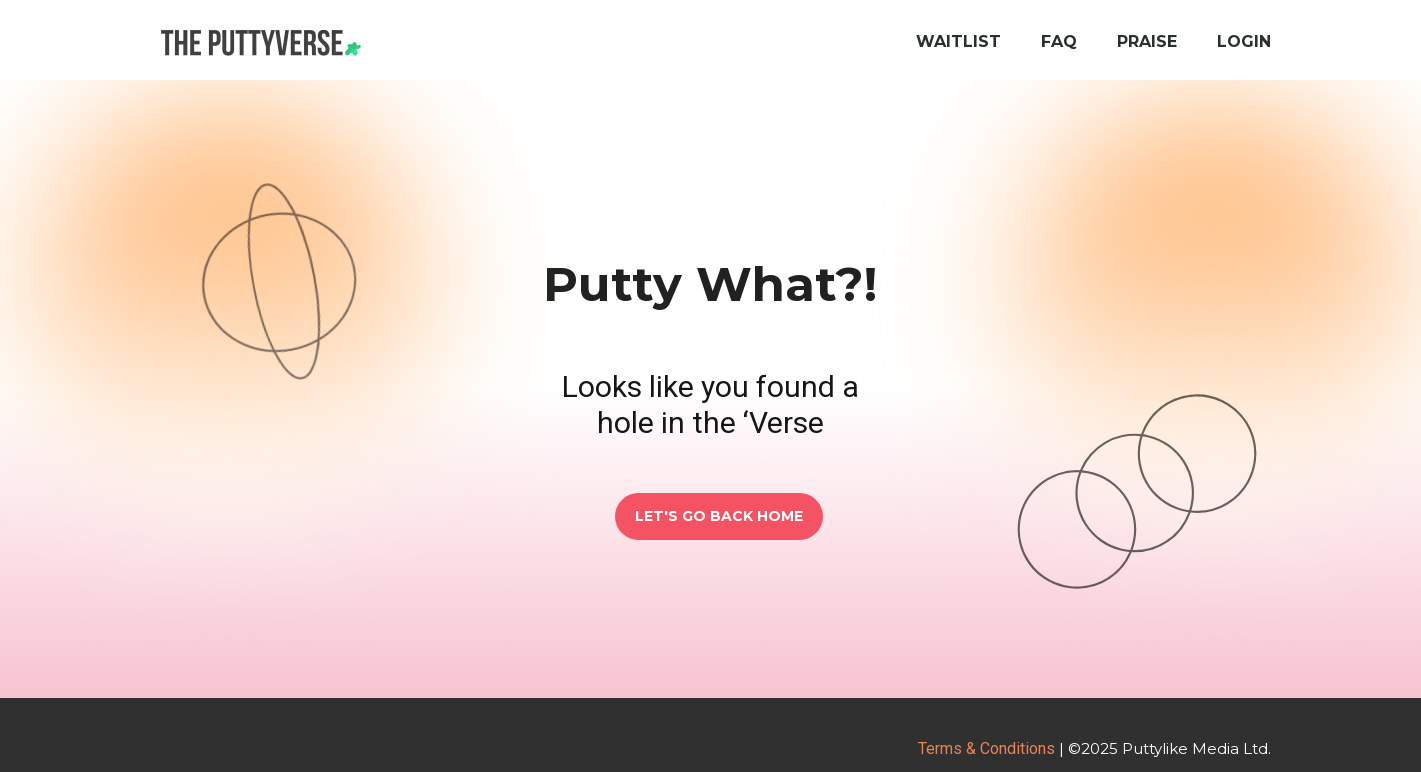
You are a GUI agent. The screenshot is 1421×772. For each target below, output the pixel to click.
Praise (1147, 41)
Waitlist (958, 41)
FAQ (1059, 41)
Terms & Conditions (986, 748)
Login (1244, 41)
